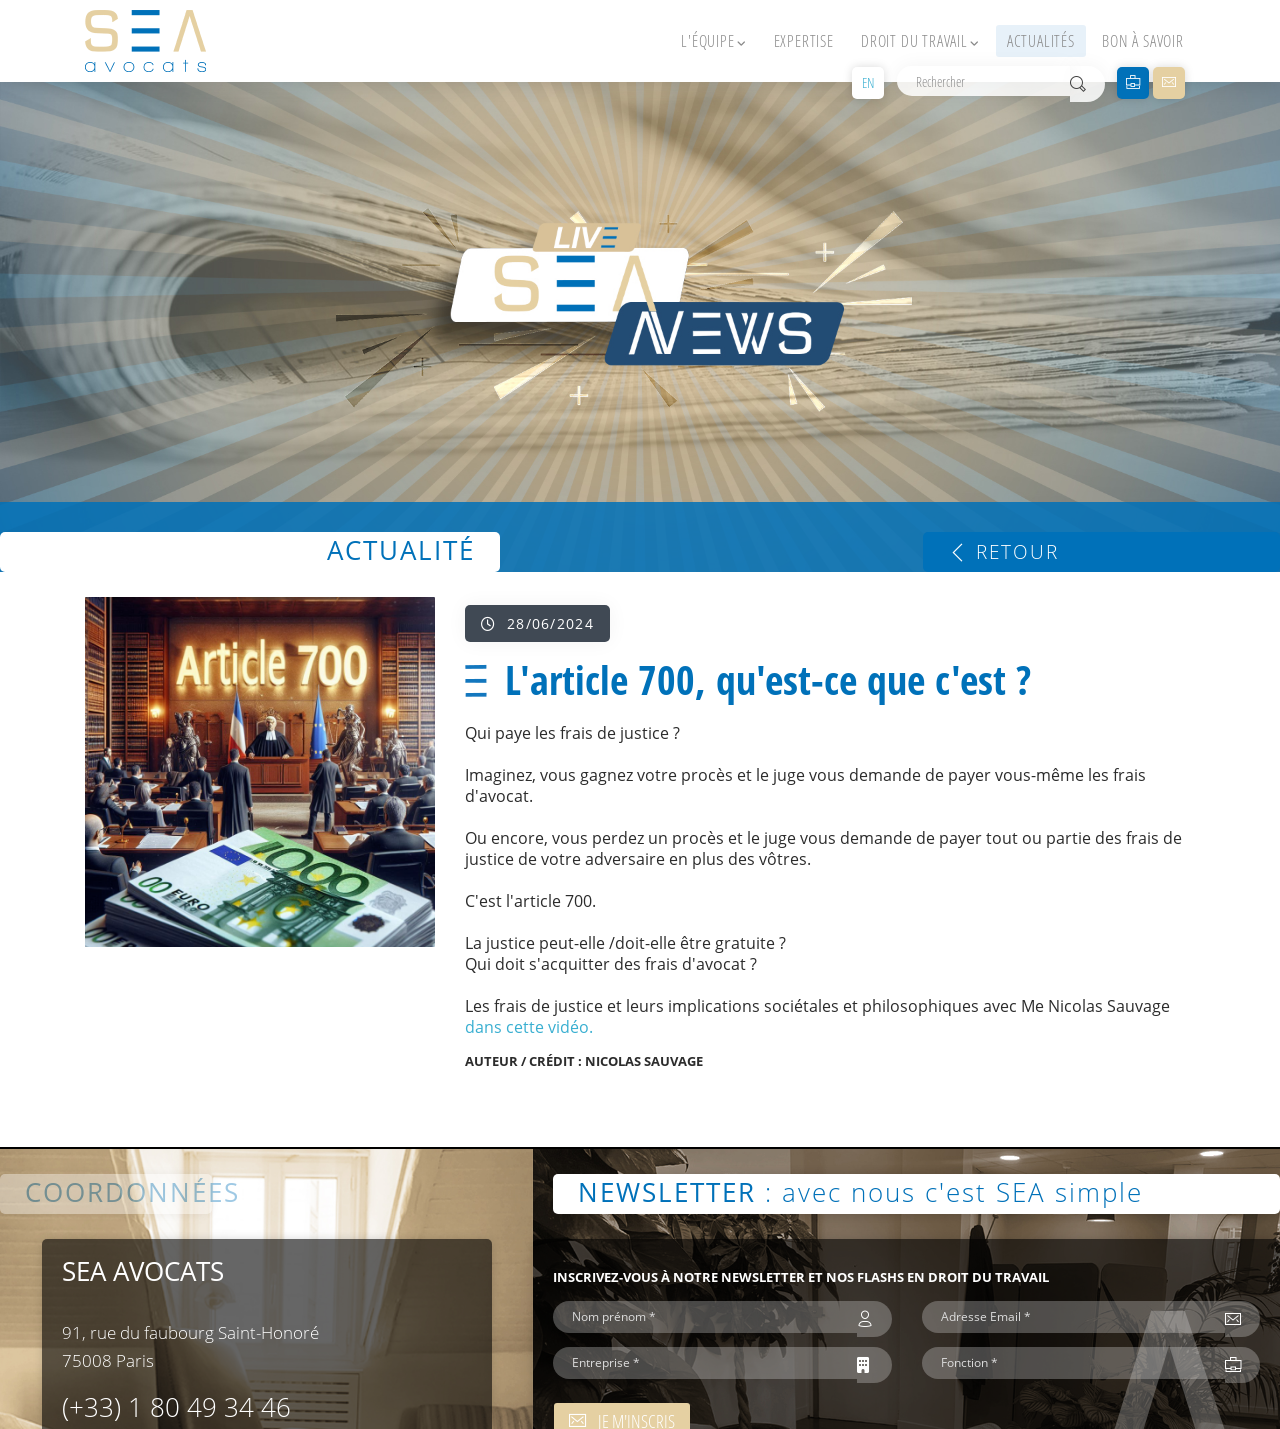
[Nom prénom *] (704, 1317)
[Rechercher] (983, 81)
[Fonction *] (1073, 1363)
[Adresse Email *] (1073, 1317)
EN (868, 82)
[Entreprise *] (704, 1363)
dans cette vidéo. (529, 1027)
